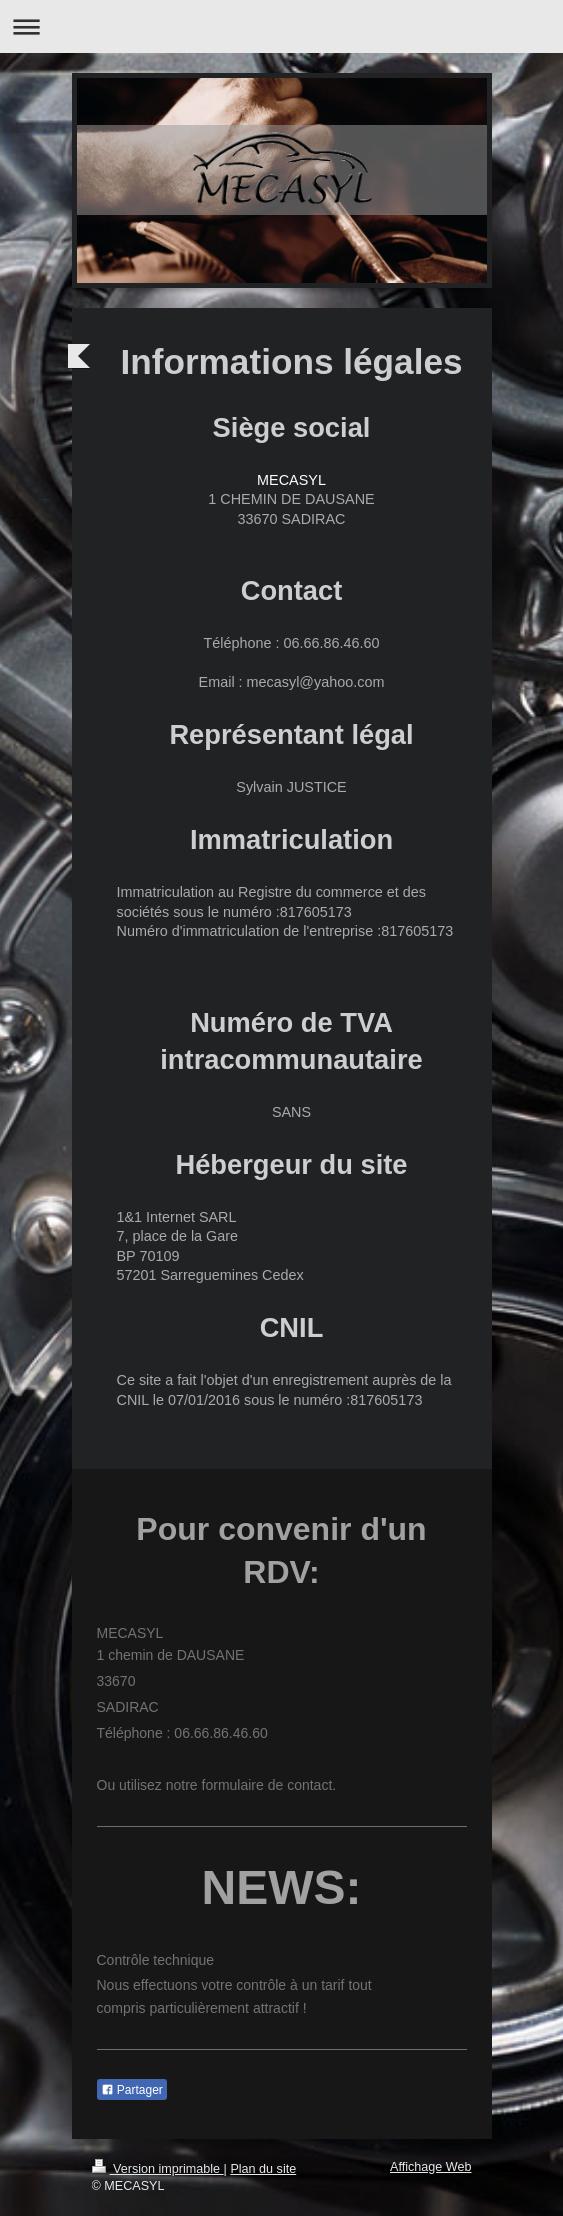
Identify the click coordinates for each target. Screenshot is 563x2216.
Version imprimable (158, 2169)
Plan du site (263, 2169)
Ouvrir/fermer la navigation (281, 26)
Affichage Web (430, 2167)
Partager (132, 2090)
